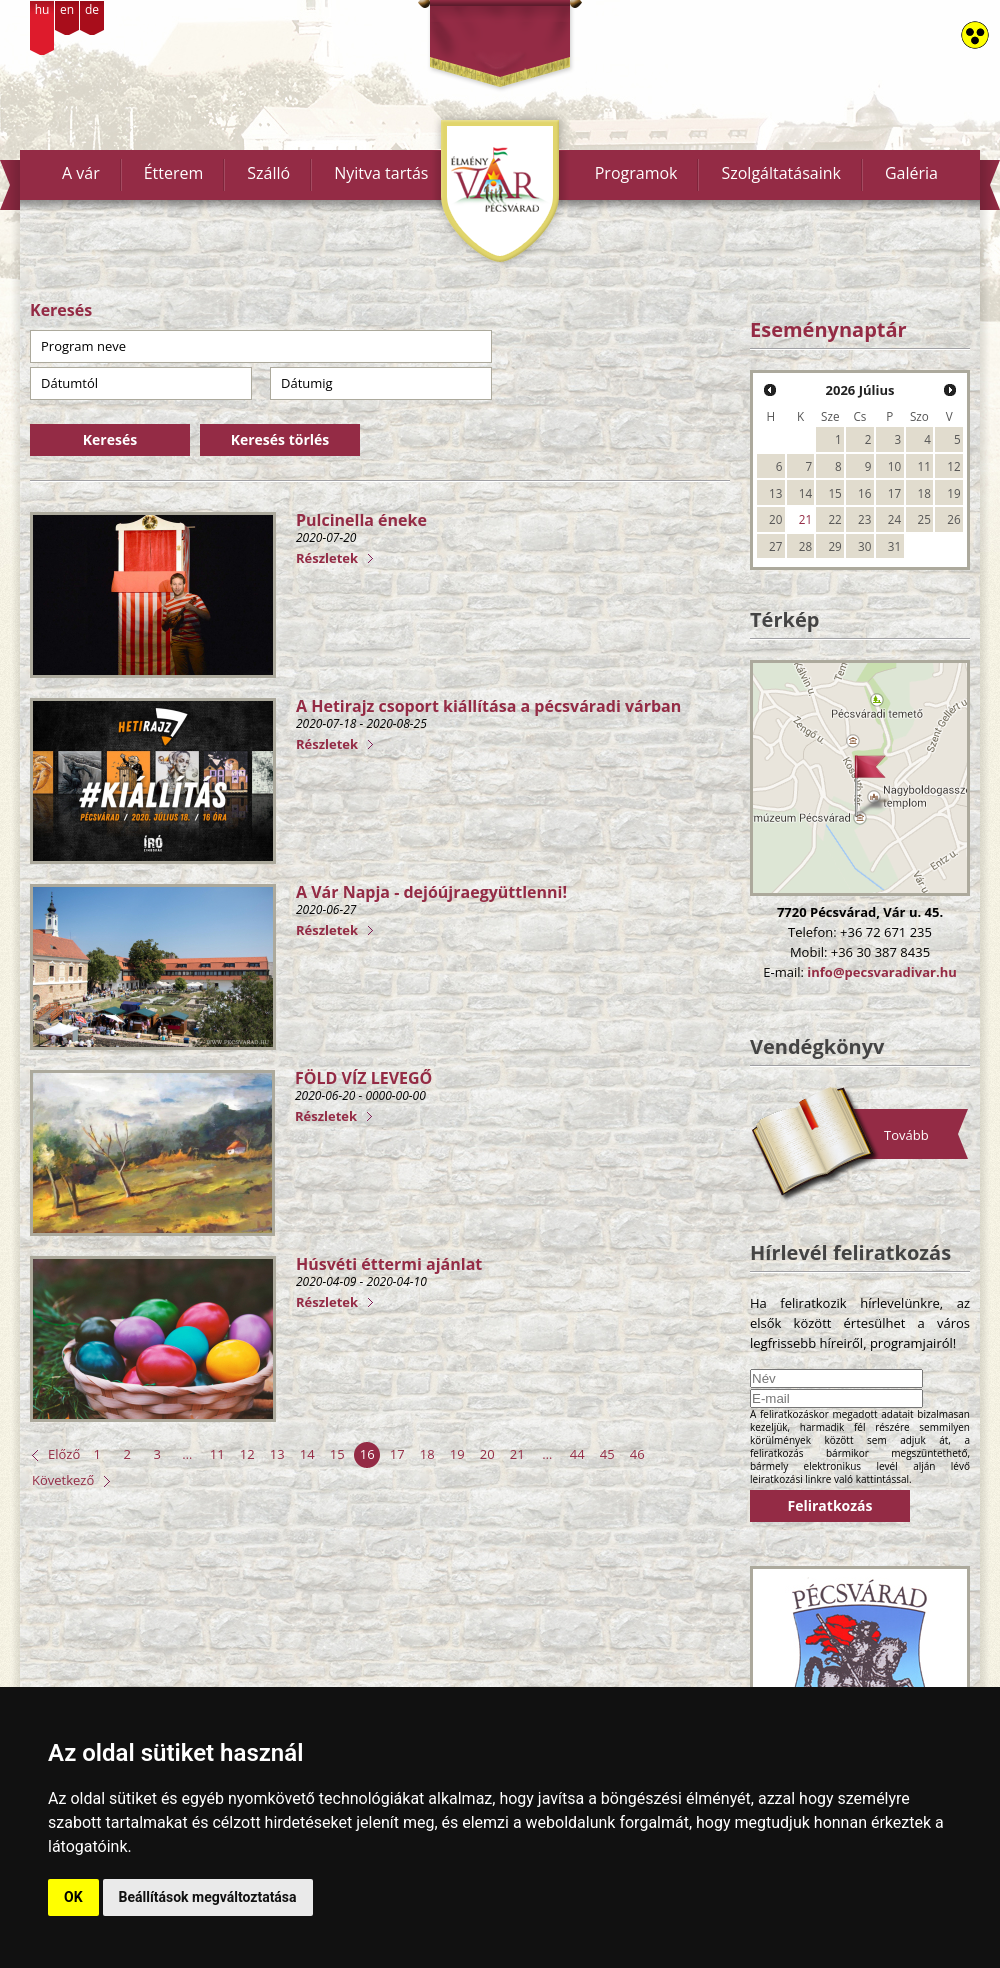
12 (247, 1454)
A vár (81, 173)
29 (834, 546)
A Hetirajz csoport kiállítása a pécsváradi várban (488, 706)
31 (894, 546)
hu (42, 9)
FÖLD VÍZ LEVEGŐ (363, 1078)
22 (834, 519)
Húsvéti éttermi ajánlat (389, 1264)
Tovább (906, 1135)
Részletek (327, 558)
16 (367, 1454)
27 (775, 546)
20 (487, 1454)
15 (337, 1454)
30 (864, 546)
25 (924, 519)
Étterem (174, 173)
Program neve (83, 346)
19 (457, 1454)
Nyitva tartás (381, 173)
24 (894, 519)
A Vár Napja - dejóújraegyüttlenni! (431, 892)
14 (307, 1454)
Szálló (268, 173)
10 (894, 466)
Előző (64, 1454)
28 (805, 546)
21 (517, 1454)
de (92, 9)
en (67, 9)
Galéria (911, 173)
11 (217, 1454)
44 (577, 1454)
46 (637, 1454)
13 (277, 1454)
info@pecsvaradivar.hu (881, 972)
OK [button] (73, 1897)
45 (607, 1454)
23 (864, 519)
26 (953, 519)
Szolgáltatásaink (781, 173)
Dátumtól (69, 383)
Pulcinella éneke (361, 520)
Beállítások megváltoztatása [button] (208, 1897)
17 (397, 1454)
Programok (636, 173)
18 (427, 1454)
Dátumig (307, 383)
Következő (63, 1480)
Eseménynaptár (828, 329)
